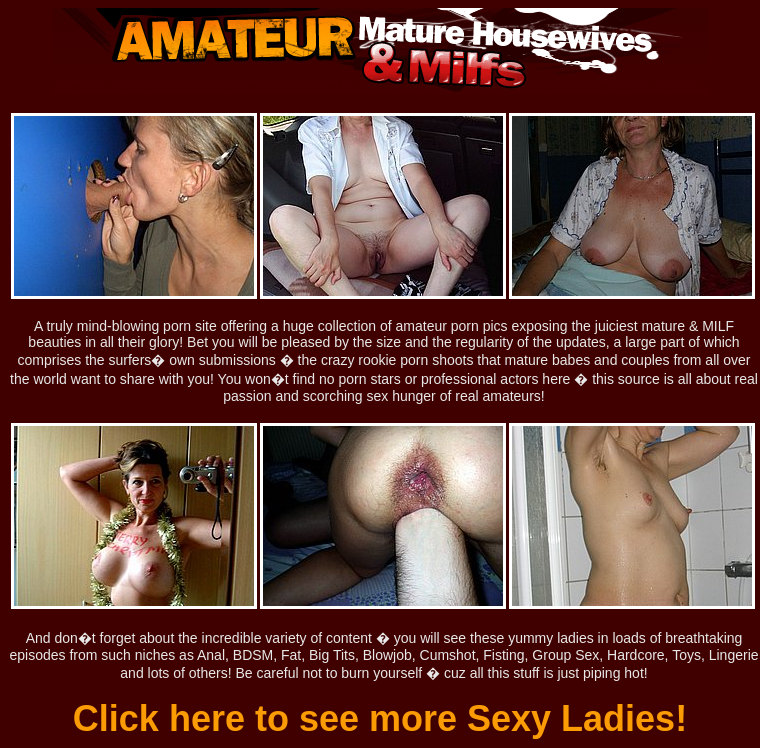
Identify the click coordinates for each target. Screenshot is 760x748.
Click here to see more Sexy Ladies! (380, 718)
